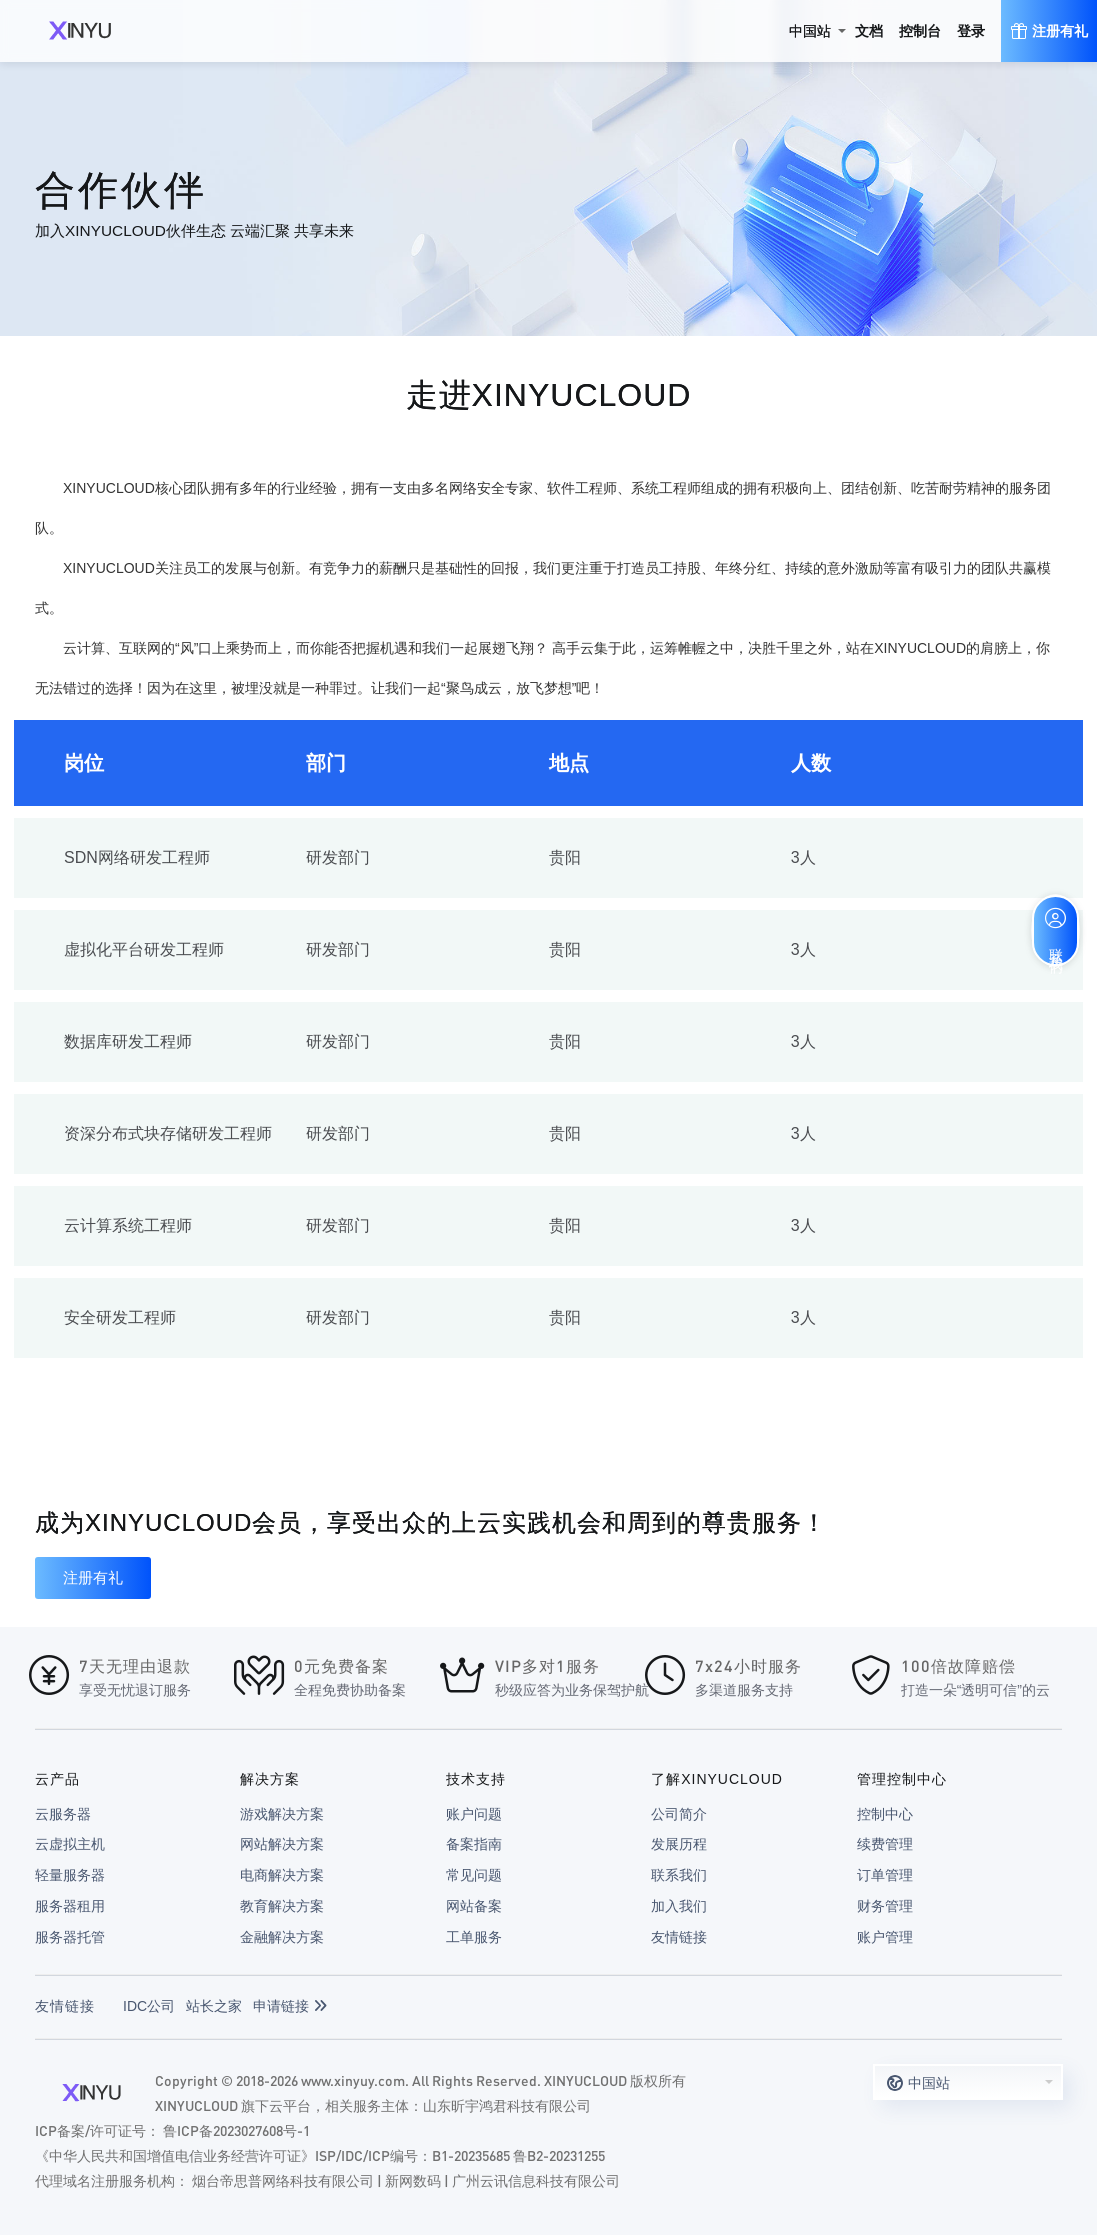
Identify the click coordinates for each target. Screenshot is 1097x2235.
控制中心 (885, 1814)
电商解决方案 (282, 1875)
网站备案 (474, 1906)
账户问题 (474, 1814)
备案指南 (474, 1844)
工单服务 (474, 1937)
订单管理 (885, 1875)
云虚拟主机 (70, 1844)
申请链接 (290, 2006)
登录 (971, 31)
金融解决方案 (282, 1937)
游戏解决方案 (282, 1814)
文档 (869, 31)
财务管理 (885, 1906)
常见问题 (474, 1875)
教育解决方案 (282, 1906)
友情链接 (679, 1937)
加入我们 (679, 1906)
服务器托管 (70, 1937)
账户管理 (885, 1937)
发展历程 (679, 1844)
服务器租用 (70, 1906)
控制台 (920, 31)
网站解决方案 (282, 1844)
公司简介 (679, 1814)
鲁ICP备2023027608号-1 (236, 2130)
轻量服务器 (70, 1875)
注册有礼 (93, 1577)
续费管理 (885, 1844)
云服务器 (63, 1814)
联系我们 (679, 1875)
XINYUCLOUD (80, 31)
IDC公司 (149, 2006)
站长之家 (214, 2006)
